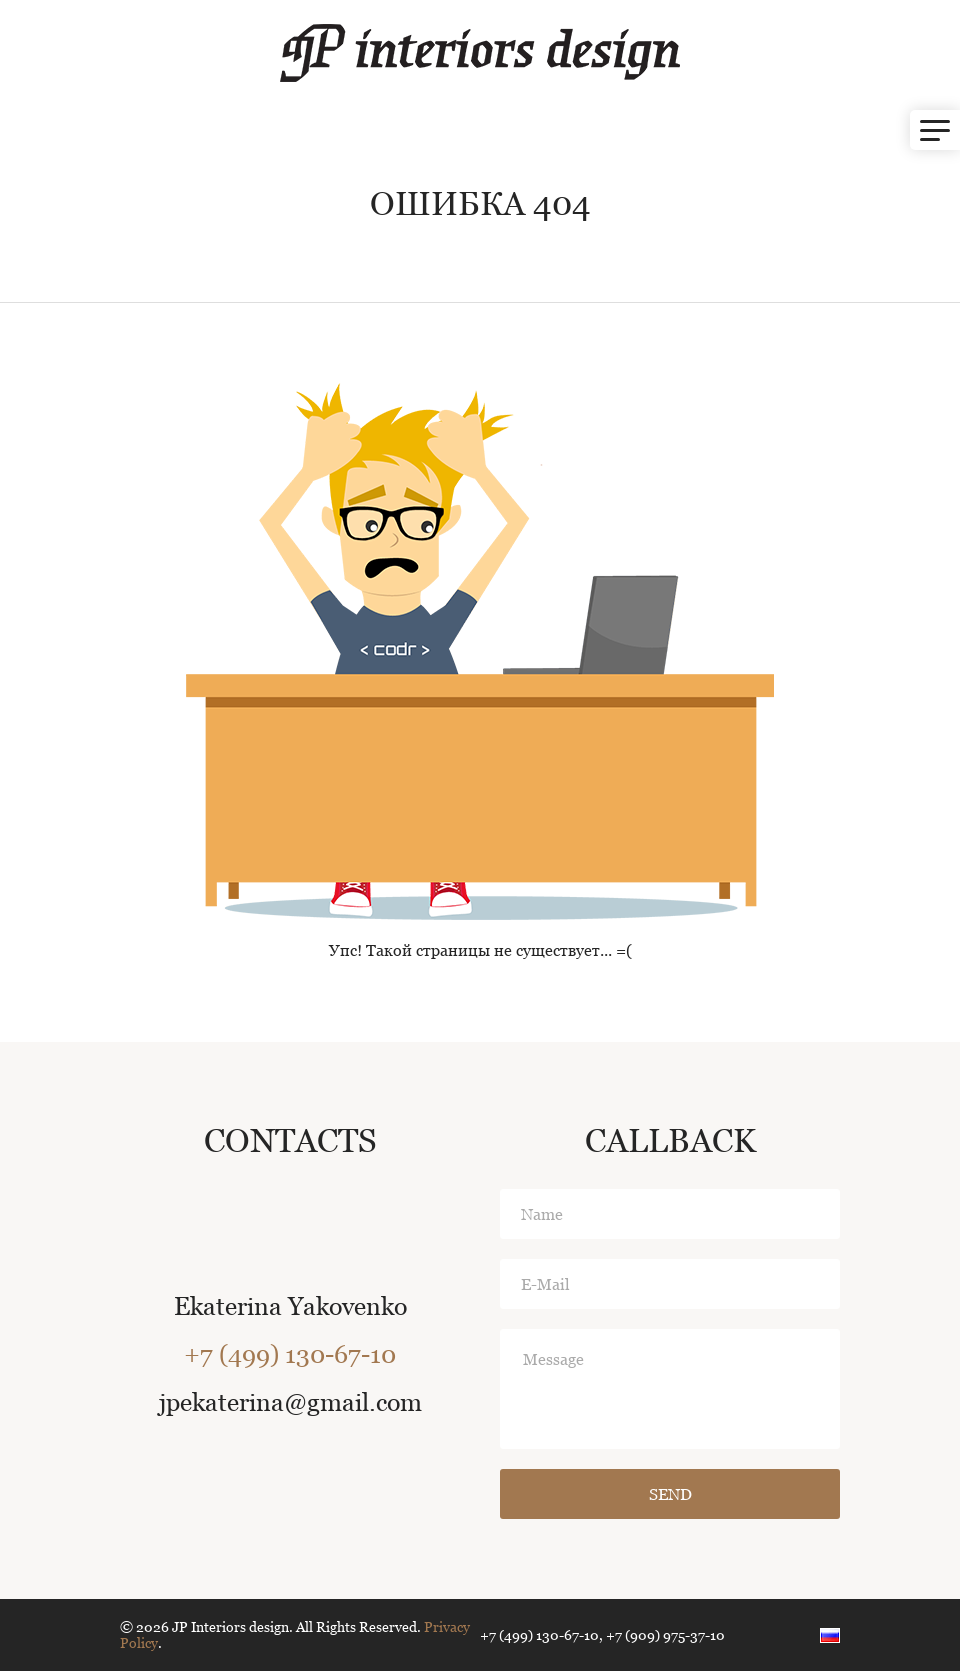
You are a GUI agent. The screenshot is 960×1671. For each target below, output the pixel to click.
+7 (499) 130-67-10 (290, 1354)
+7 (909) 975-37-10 (665, 1635)
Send (670, 1494)
